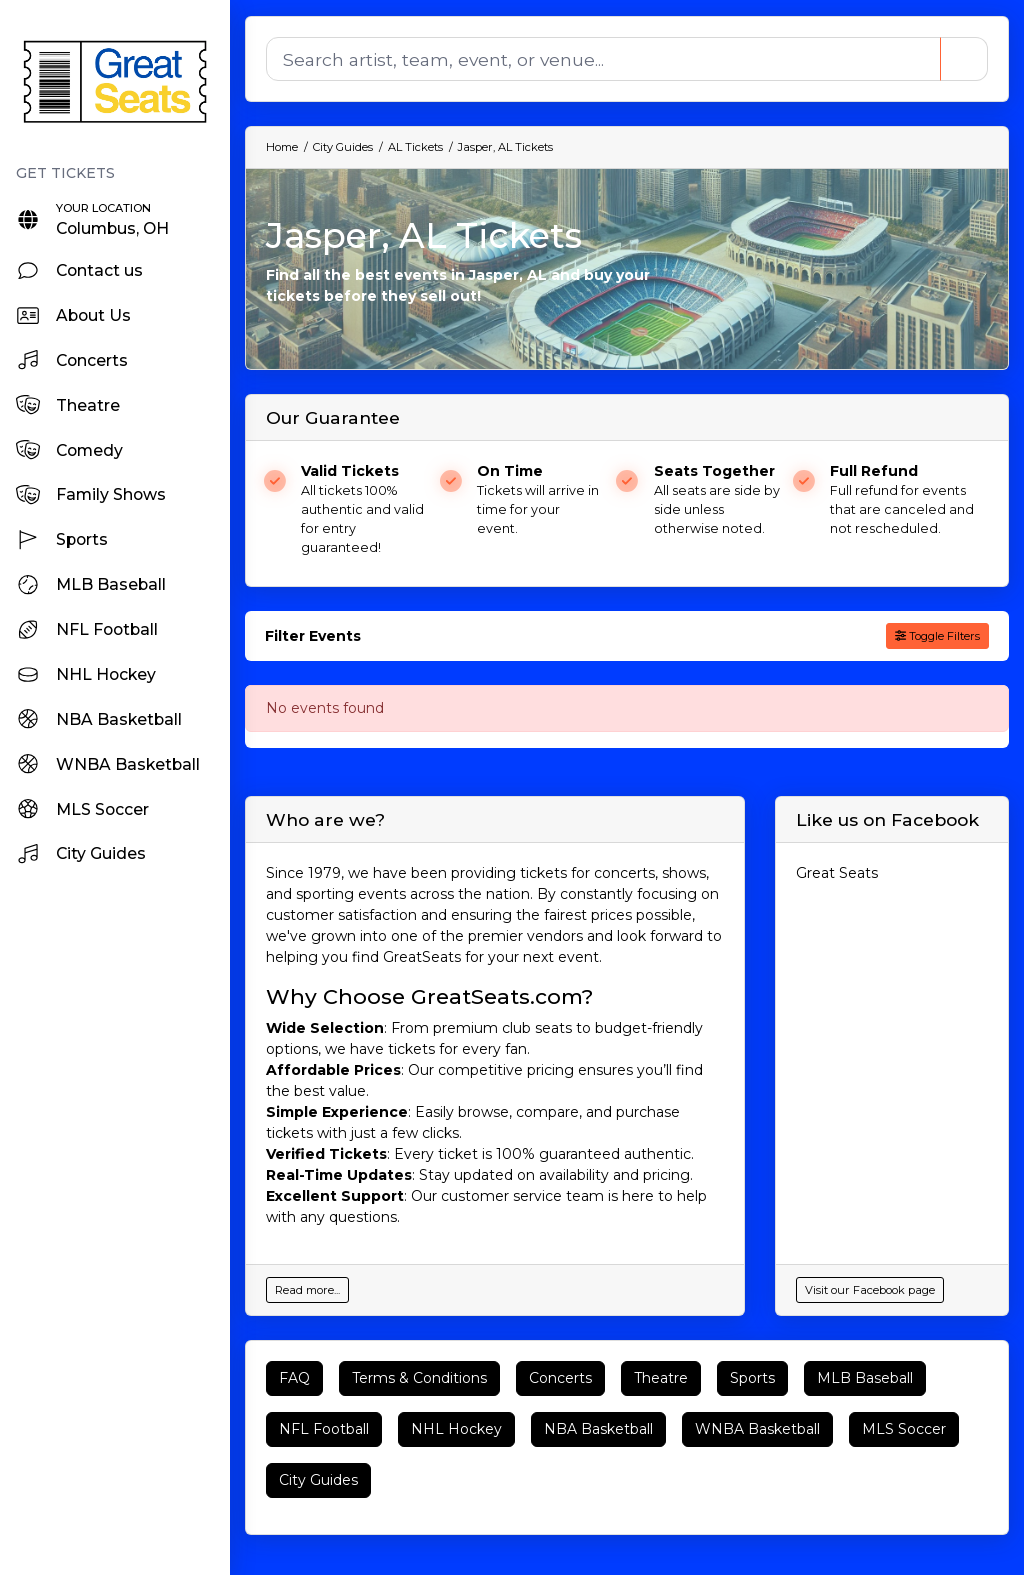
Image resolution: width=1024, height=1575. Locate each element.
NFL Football (324, 1429)
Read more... (307, 1290)
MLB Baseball (865, 1378)
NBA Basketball (598, 1429)
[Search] (602, 59)
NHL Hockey (456, 1429)
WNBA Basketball (757, 1429)
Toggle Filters (937, 636)
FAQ (294, 1378)
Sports (752, 1378)
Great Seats (837, 873)
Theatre (661, 1378)
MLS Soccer (904, 1429)
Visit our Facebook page (870, 1290)
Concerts (560, 1378)
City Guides (318, 1480)
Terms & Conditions (419, 1378)
